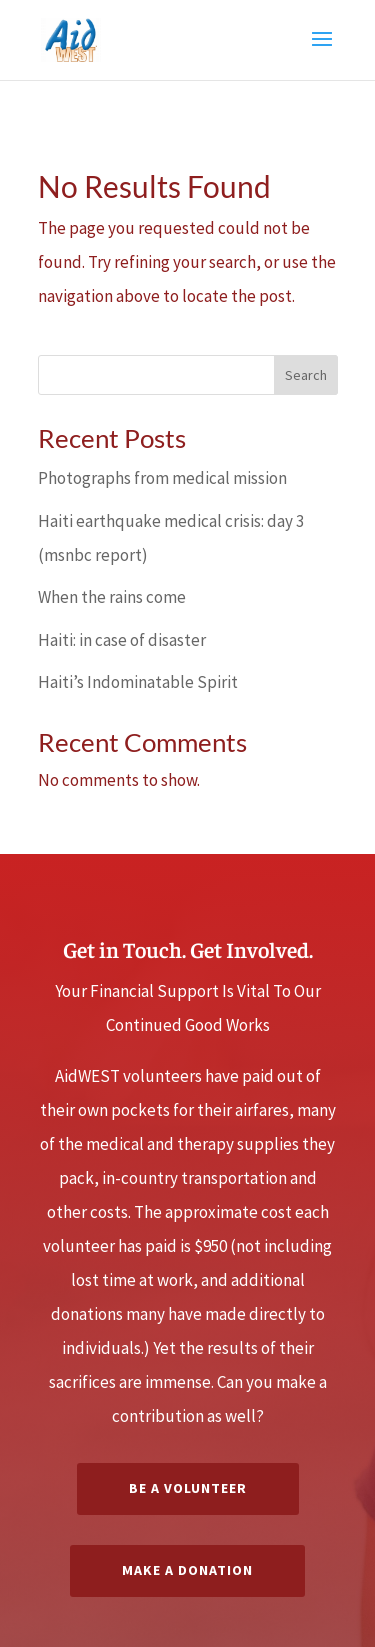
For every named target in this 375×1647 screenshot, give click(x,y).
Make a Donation (187, 1570)
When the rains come (112, 597)
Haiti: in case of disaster (122, 640)
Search (306, 375)
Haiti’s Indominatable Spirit (138, 682)
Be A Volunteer (188, 1488)
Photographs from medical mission (162, 478)
